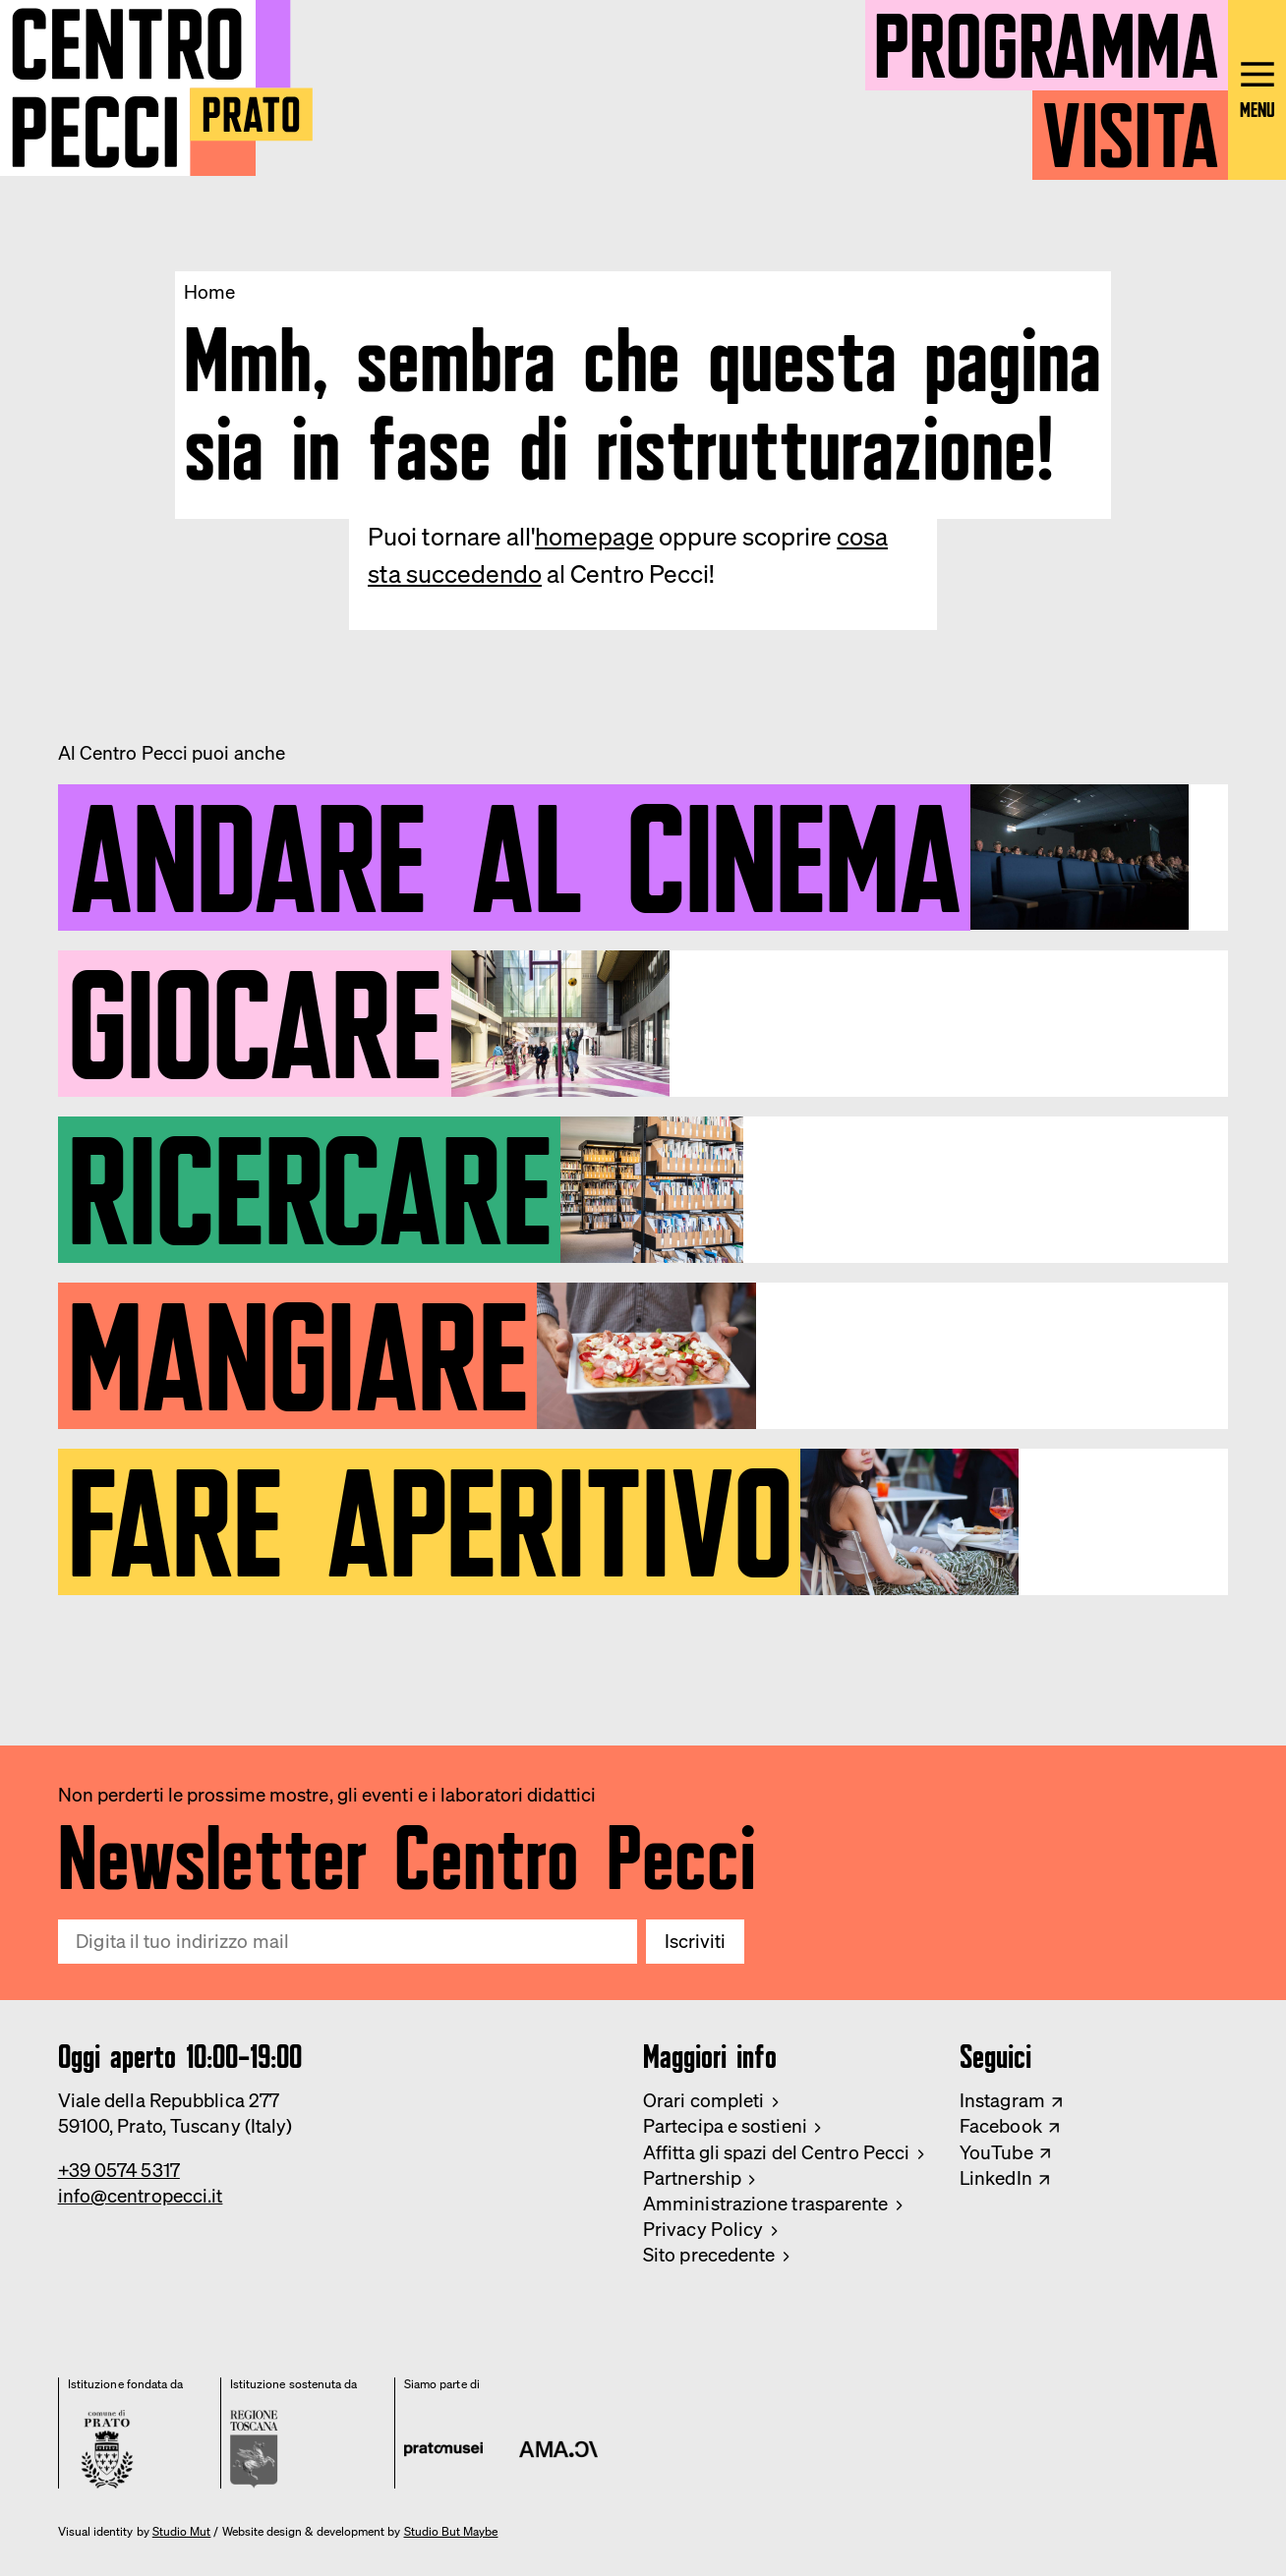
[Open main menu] (1257, 90)
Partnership (692, 2178)
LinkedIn (996, 2178)
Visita (1130, 125)
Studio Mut (181, 2532)
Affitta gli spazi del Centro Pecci (776, 2152)
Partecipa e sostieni (725, 2126)
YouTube (996, 2152)
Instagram (1002, 2100)
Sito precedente (709, 2254)
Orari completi (703, 2100)
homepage (594, 536)
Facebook (1001, 2126)
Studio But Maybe (451, 2532)
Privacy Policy (703, 2229)
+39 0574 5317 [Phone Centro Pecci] (119, 2170)
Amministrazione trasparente (766, 2203)
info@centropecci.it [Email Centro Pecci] (140, 2195)
